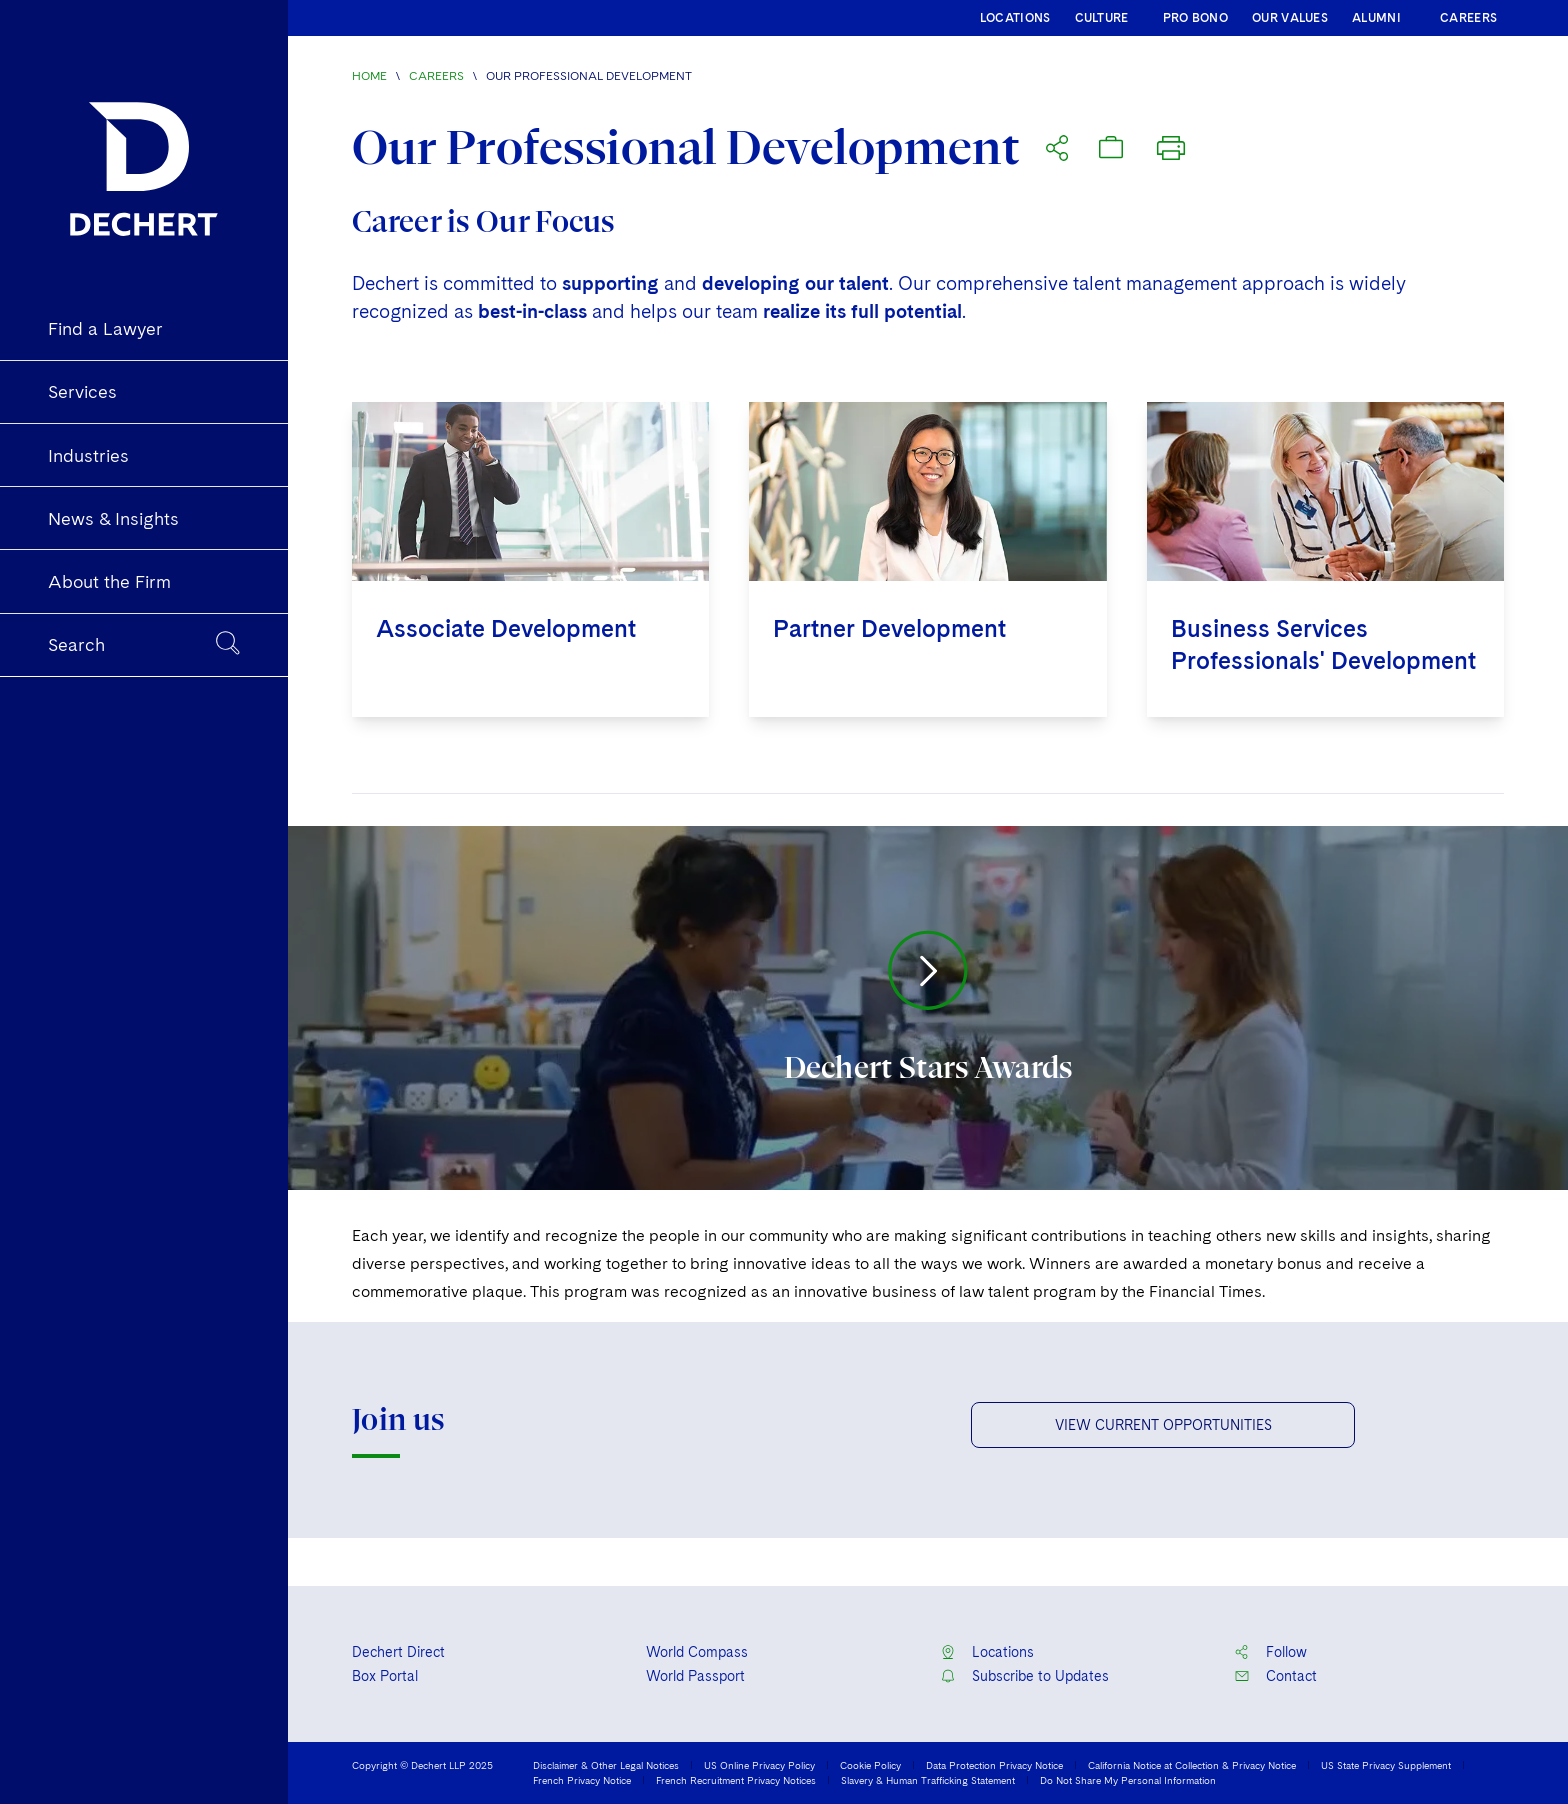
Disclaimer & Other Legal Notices (606, 1765)
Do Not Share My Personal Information (1128, 1780)
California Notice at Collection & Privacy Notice (1192, 1765)
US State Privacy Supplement (1386, 1765)
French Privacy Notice (582, 1780)
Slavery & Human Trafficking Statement (928, 1780)
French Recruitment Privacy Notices (736, 1780)
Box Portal (385, 1676)
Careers (436, 76)
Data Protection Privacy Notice (994, 1765)
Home (369, 76)
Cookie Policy (870, 1765)
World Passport (695, 1676)
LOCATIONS (1015, 18)
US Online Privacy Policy (759, 1765)
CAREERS (1468, 18)
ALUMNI (1376, 18)
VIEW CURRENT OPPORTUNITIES (1163, 1425)
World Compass (697, 1652)
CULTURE (1102, 18)
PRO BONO (1195, 18)
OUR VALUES (1290, 18)
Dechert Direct (398, 1652)
